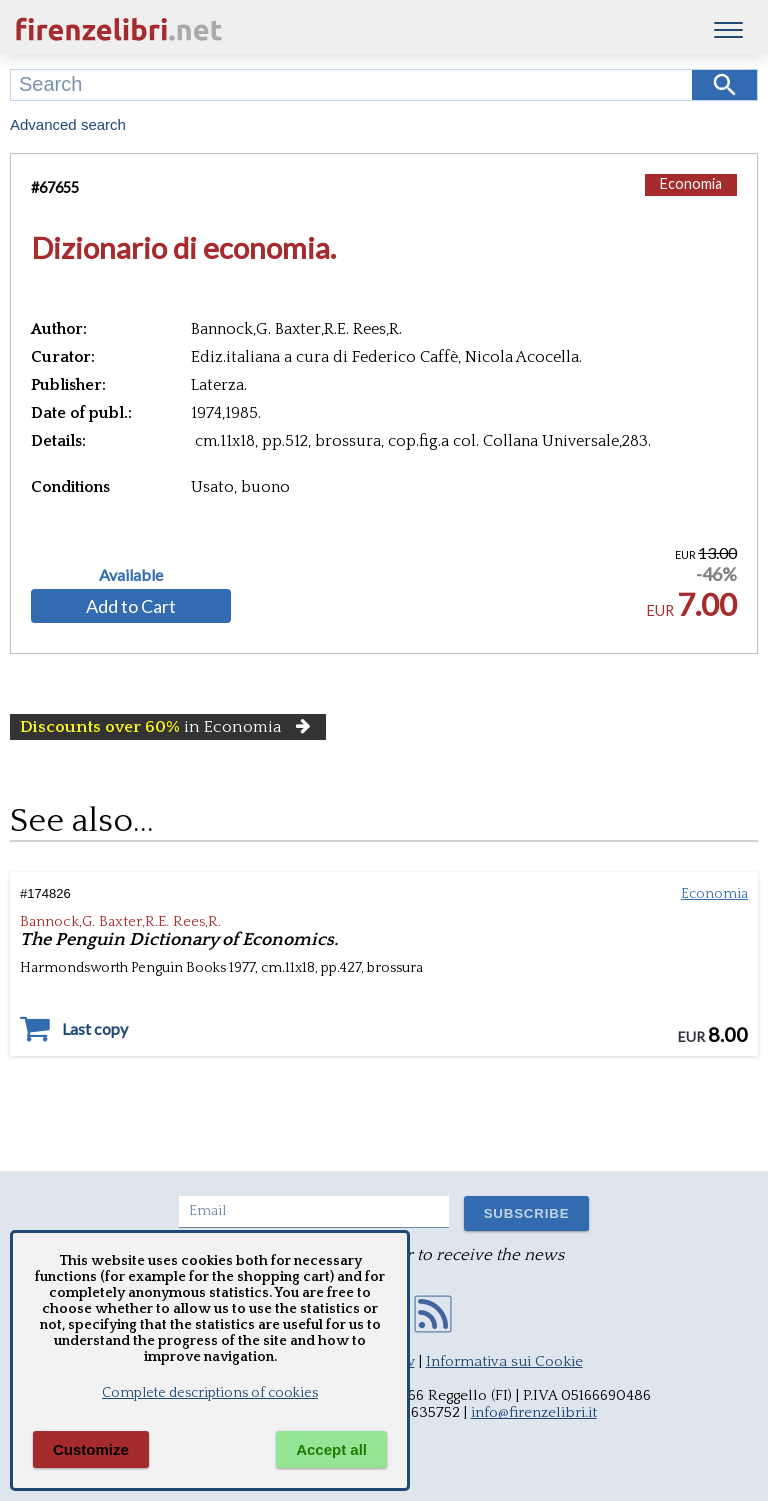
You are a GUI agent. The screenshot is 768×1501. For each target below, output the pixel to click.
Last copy (95, 1029)
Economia (691, 183)
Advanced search (68, 124)
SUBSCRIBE (527, 1213)
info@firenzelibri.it (534, 1412)
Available (131, 575)
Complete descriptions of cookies (210, 1393)
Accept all (331, 1449)
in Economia (168, 727)
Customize (91, 1449)
